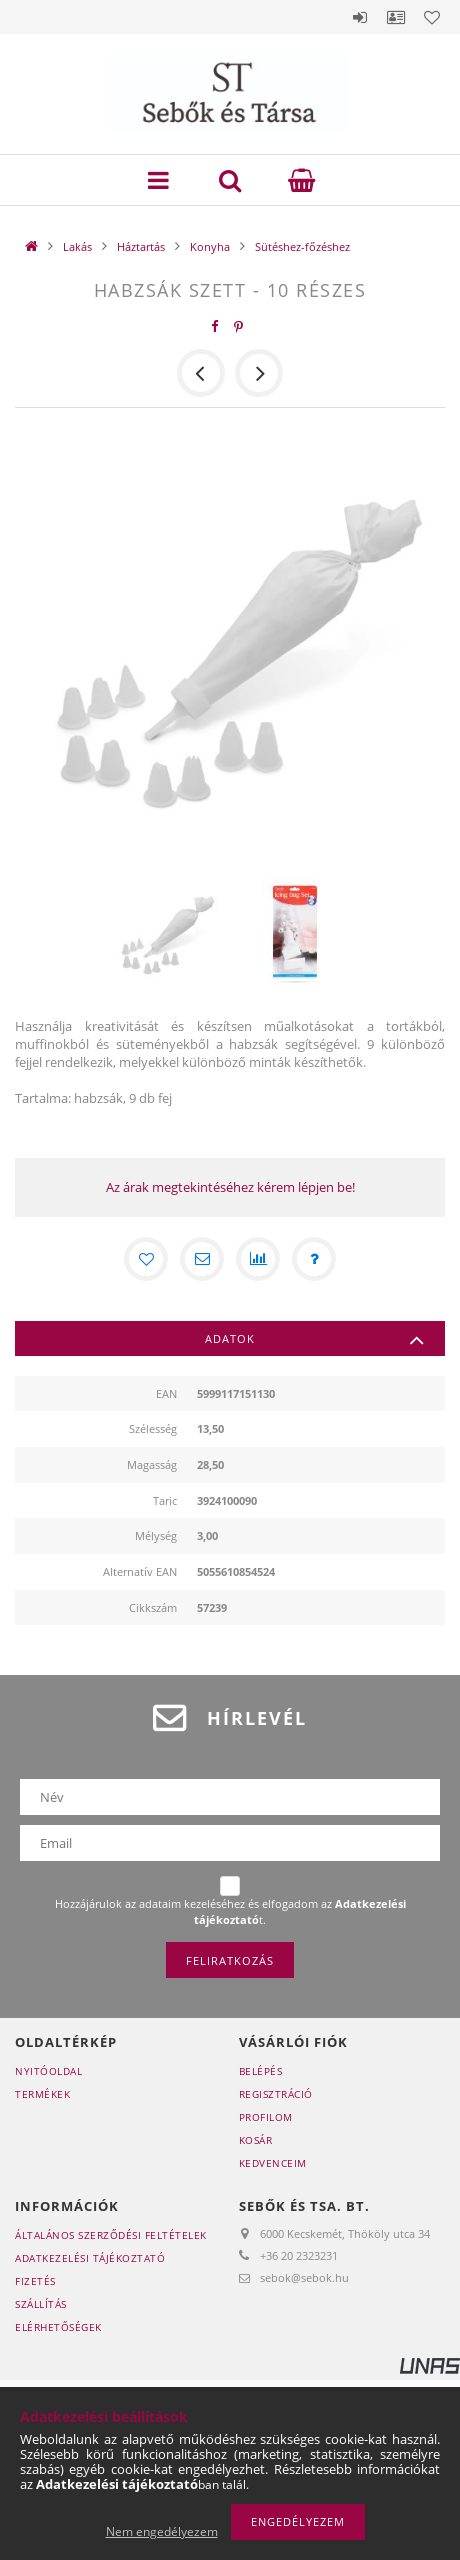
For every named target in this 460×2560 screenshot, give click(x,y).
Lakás (77, 246)
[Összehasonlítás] (258, 1259)
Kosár (256, 2140)
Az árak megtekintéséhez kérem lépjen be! (230, 1187)
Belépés (360, 17)
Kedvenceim (273, 2163)
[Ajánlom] (202, 1259)
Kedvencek (432, 17)
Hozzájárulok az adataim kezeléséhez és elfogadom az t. (230, 1911)
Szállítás (41, 2304)
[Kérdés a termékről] (314, 1259)
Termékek (42, 2094)
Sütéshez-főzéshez (302, 246)
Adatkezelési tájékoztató (90, 2258)
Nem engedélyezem (162, 2531)
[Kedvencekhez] (146, 1259)
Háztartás (141, 246)
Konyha (210, 246)
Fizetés (35, 2281)
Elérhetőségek (58, 2327)
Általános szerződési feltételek (111, 2235)
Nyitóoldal (48, 2071)
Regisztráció (276, 2094)
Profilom (266, 2117)
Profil (396, 17)
